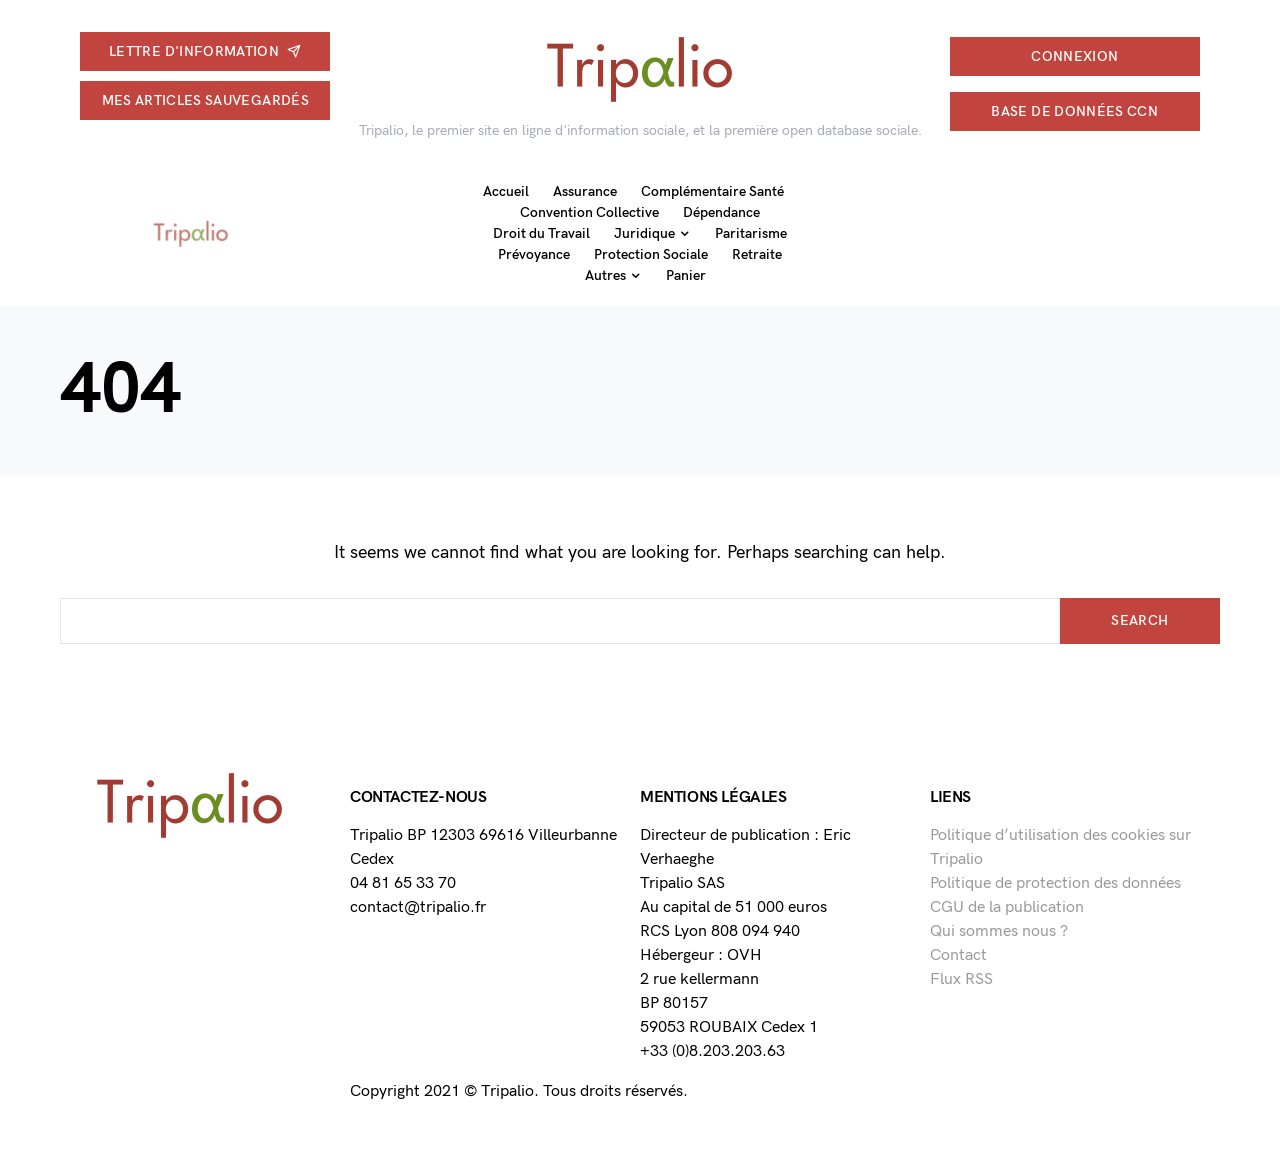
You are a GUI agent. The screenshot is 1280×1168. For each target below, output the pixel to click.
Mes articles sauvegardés (205, 100)
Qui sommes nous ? (999, 931)
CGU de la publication (1007, 907)
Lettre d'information (205, 51)
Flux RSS (961, 979)
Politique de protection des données (1055, 883)
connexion (1074, 56)
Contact (958, 955)
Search (1139, 620)
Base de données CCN (1074, 111)
